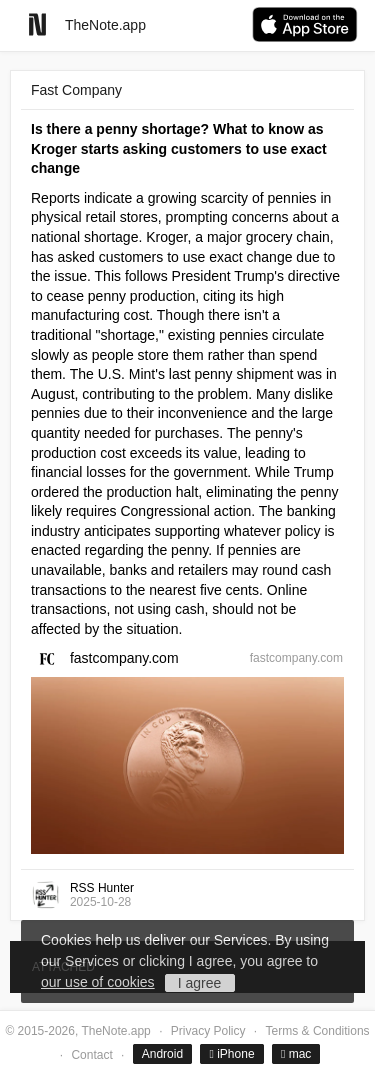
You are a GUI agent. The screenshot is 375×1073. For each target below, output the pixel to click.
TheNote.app (105, 25)
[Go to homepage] (37, 24)
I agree (200, 983)
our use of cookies (98, 982)
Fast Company (76, 90)
